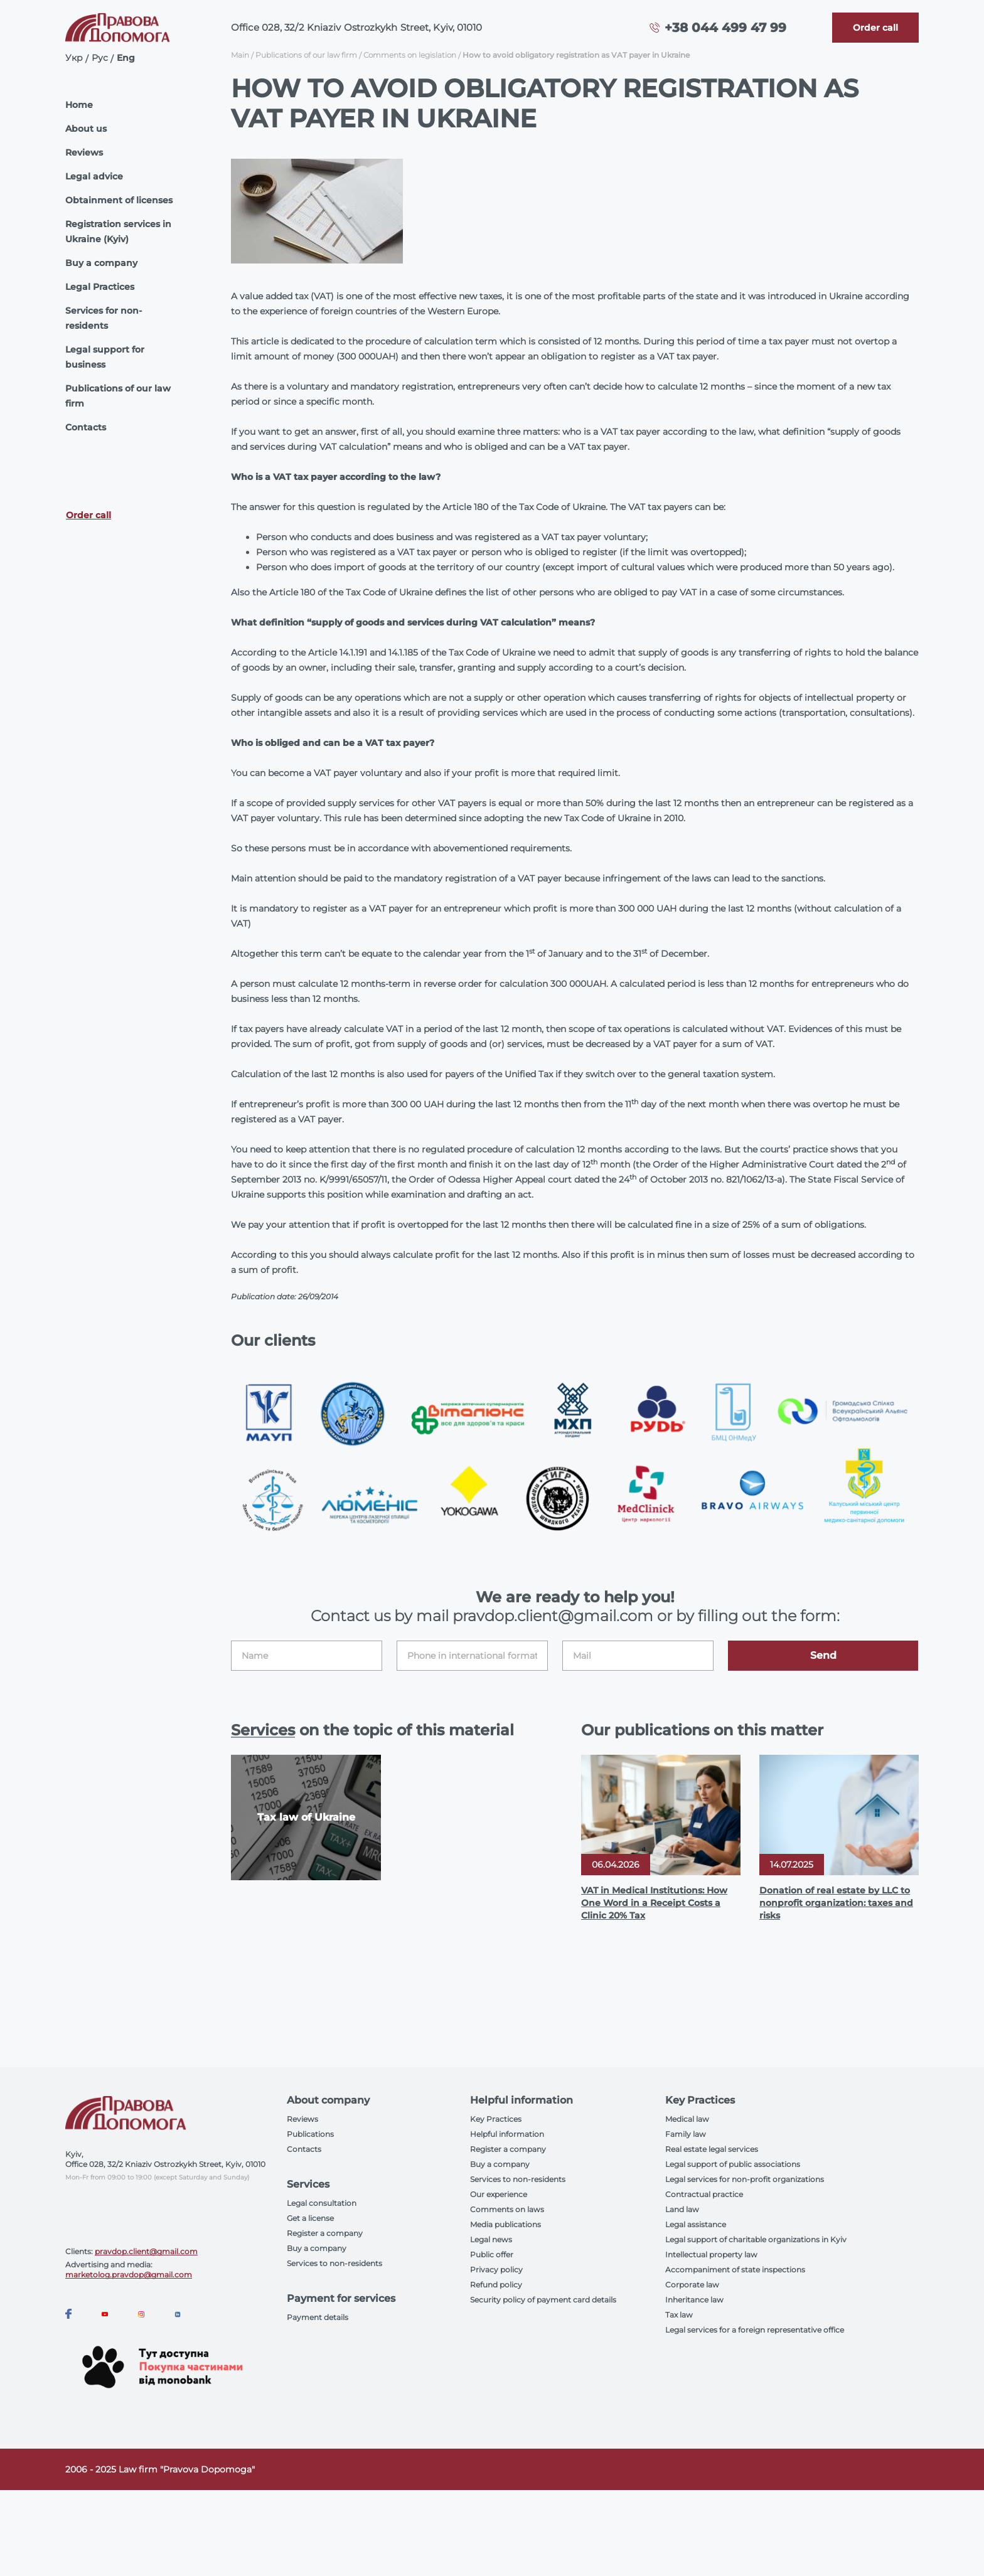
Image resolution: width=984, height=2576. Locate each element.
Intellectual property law (711, 2254)
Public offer (491, 2254)
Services (263, 1730)
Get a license (310, 2218)
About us (86, 128)
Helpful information (507, 2134)
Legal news (491, 2239)
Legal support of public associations (732, 2164)
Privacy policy (496, 2269)
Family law (685, 2134)
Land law (682, 2209)
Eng (126, 57)
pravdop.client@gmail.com (146, 2251)
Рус (100, 57)
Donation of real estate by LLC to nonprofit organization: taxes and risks (836, 1903)
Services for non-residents (103, 318)
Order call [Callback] (88, 515)
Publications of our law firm (118, 396)
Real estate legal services (711, 2149)
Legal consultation (321, 2203)
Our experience (498, 2194)
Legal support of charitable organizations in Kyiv (756, 2239)
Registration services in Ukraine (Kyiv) (118, 231)
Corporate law (692, 2284)
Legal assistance (695, 2224)
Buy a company (101, 263)
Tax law (679, 2314)
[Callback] (875, 28)
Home (79, 104)
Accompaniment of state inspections (735, 2269)
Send (823, 1655)
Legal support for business (104, 357)
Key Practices (495, 2119)
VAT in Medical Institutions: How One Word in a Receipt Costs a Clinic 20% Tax (654, 1903)
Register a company (325, 2233)
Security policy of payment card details (543, 2299)
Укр (74, 57)
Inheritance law (694, 2299)
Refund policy (496, 2284)
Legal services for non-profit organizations (744, 2179)
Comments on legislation (409, 55)
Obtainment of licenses (119, 200)
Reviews (84, 152)
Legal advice (94, 176)
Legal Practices (99, 286)
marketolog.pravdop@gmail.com (128, 2274)
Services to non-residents (334, 2263)
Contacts (85, 427)
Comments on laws (507, 2209)
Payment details (317, 2317)
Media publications (505, 2224)
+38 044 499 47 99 (725, 27)
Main (240, 55)
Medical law (687, 2119)
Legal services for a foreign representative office (754, 2329)
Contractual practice (704, 2194)
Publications (310, 2134)
